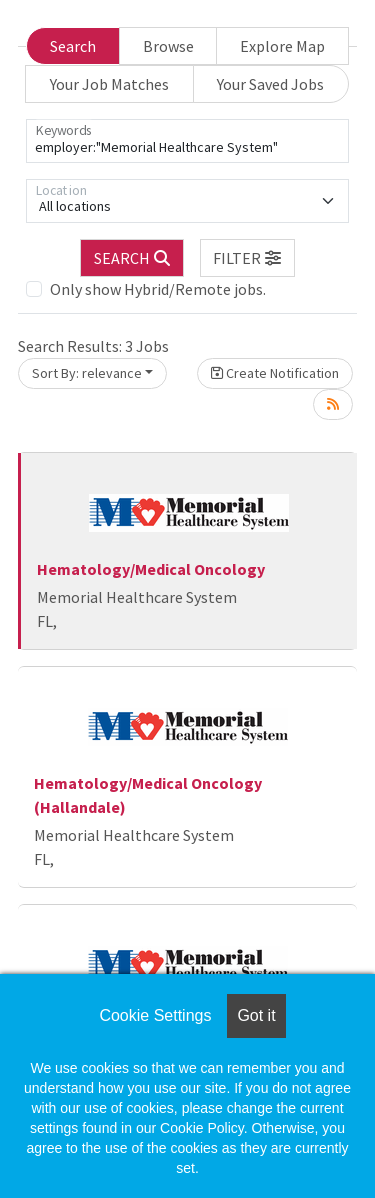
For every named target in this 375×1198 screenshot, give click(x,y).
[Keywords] (187, 141)
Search (73, 46)
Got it (256, 1015)
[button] (248, 258)
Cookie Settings (155, 1015)
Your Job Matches (109, 84)
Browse (168, 46)
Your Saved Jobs (270, 84)
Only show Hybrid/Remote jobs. (158, 289)
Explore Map (282, 46)
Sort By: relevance (87, 373)
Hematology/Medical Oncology (151, 569)
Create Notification (275, 373)
